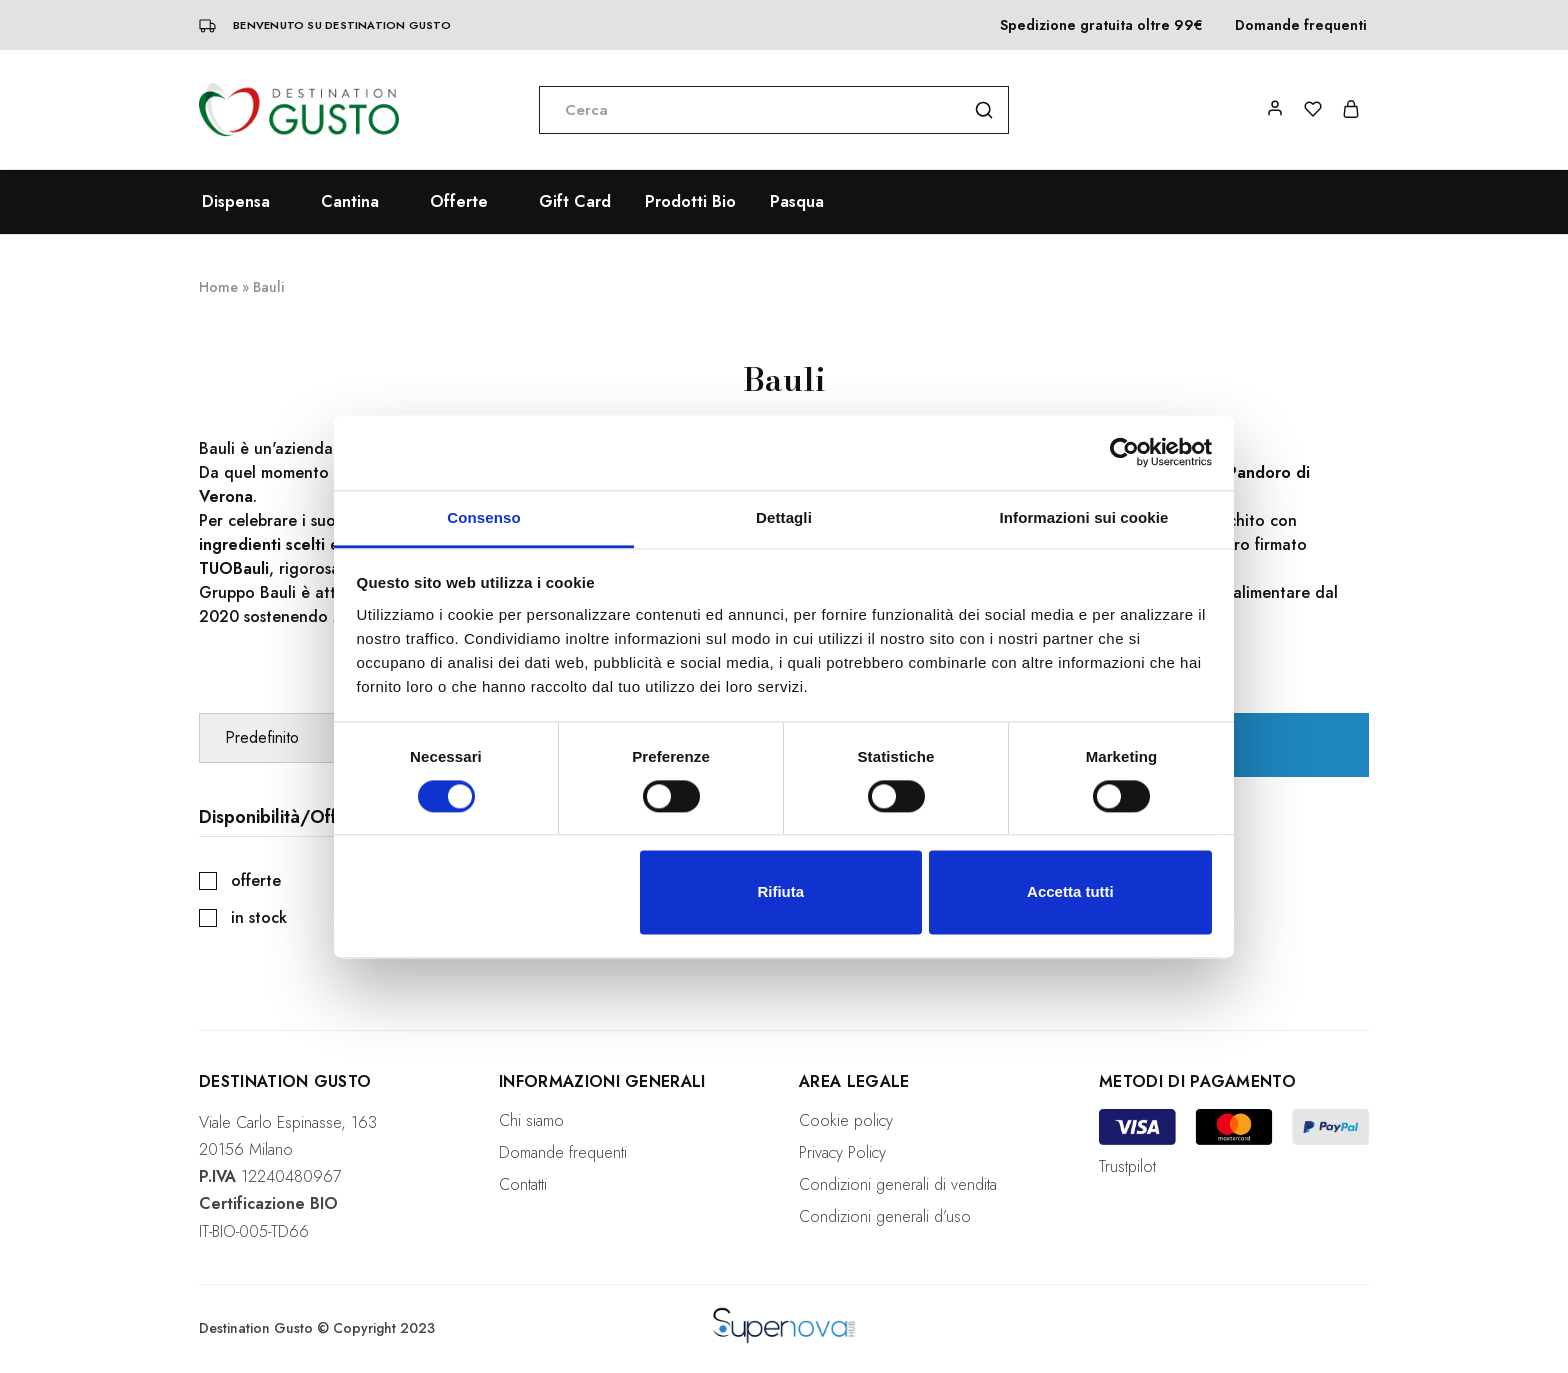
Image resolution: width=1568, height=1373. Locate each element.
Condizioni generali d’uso (885, 1216)
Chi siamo (531, 1120)
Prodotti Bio (690, 202)
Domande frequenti (1301, 25)
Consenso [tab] (483, 517)
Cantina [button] (350, 202)
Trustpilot (1127, 1166)
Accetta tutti (1070, 892)
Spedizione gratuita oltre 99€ (1101, 25)
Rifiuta (780, 892)
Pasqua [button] (797, 202)
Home (218, 287)
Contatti (523, 1184)
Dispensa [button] (236, 202)
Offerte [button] (459, 202)
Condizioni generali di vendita (898, 1184)
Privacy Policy (842, 1152)
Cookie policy (846, 1120)
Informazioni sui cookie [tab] (1084, 517)
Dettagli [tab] (784, 517)
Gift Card (575, 202)
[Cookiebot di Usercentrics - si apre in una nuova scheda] (1124, 452)
